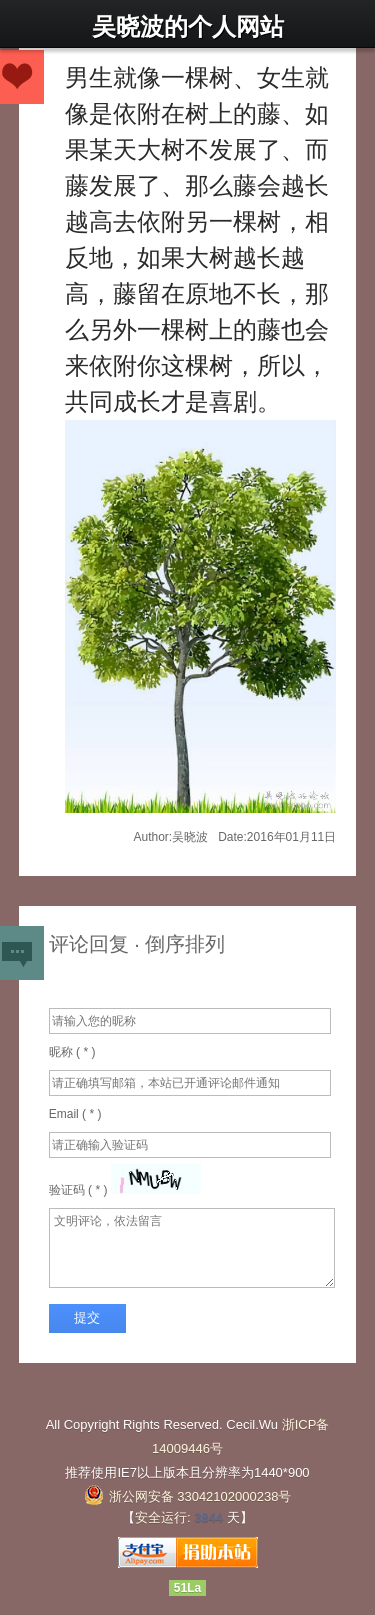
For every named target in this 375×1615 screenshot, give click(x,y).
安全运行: (163, 1517)
